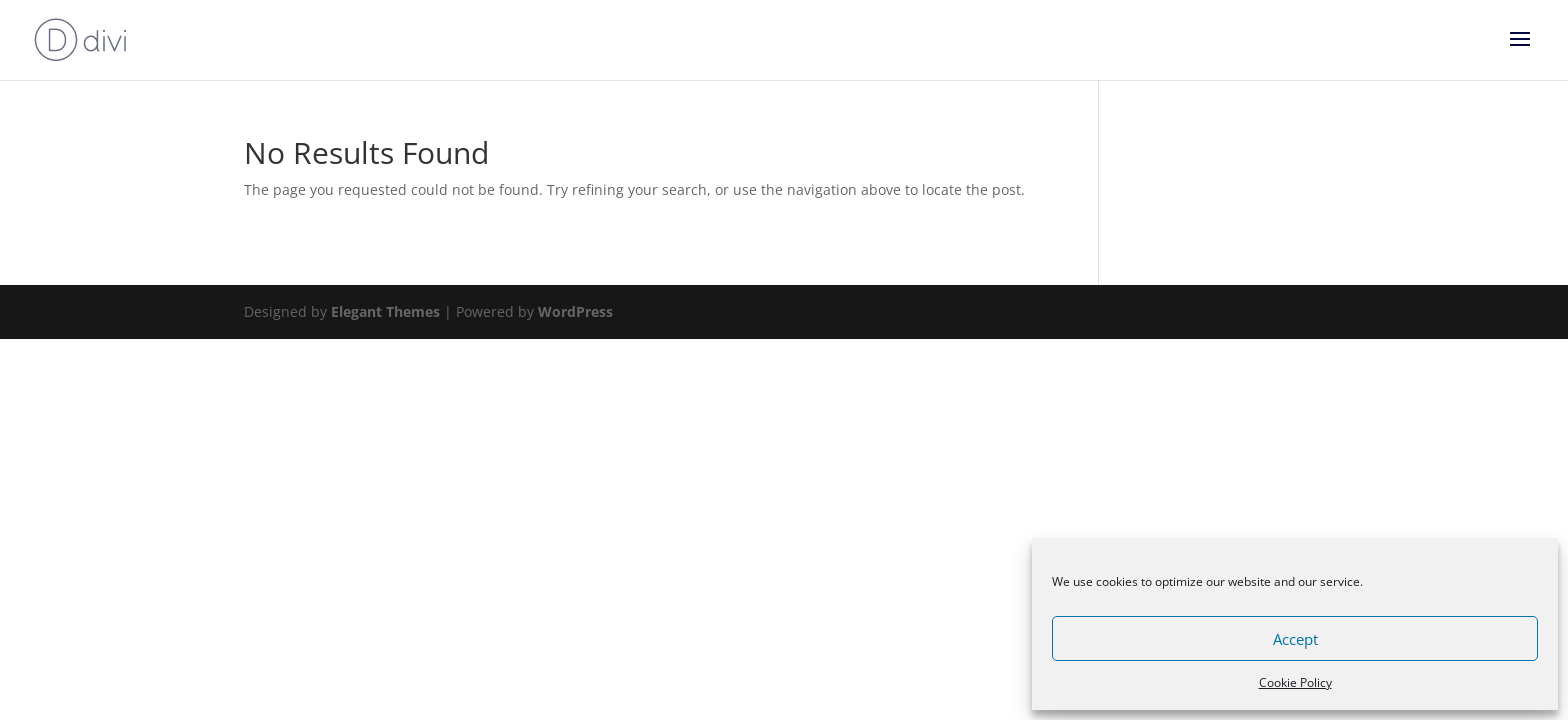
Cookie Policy (1295, 682)
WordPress (575, 311)
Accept (1295, 639)
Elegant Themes (385, 311)
